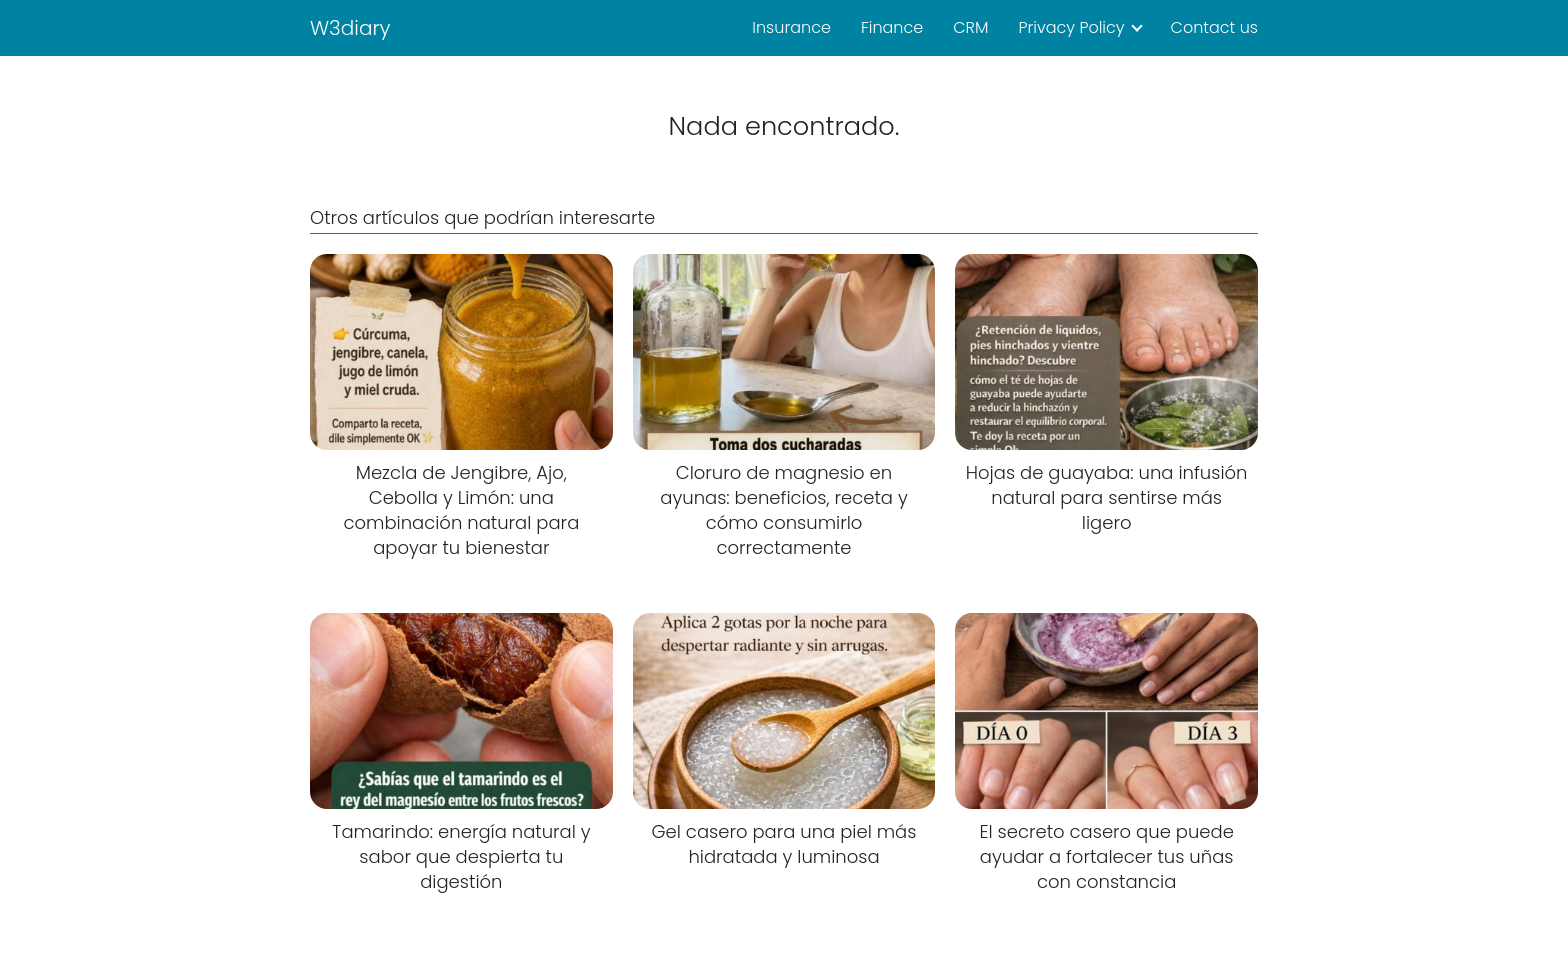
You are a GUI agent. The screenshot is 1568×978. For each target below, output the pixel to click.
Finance (892, 27)
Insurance (791, 27)
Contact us (1214, 27)
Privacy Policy (1071, 27)
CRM (970, 27)
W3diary (350, 28)
